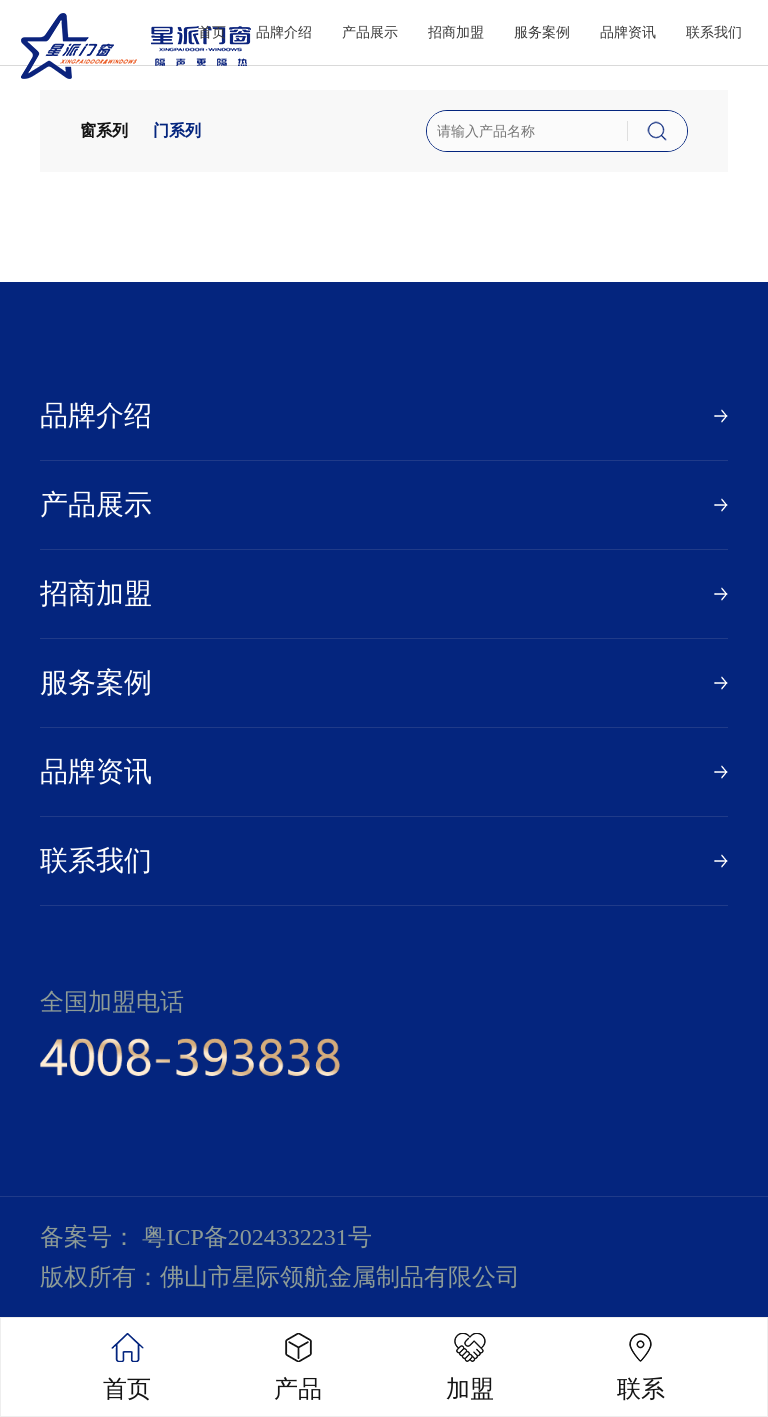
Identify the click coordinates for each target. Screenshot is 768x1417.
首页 (212, 32)
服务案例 (542, 32)
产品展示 (370, 32)
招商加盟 (456, 32)
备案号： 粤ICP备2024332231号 (205, 1237)
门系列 (177, 130)
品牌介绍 (284, 32)
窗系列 (104, 130)
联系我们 (714, 32)
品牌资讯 (628, 32)
